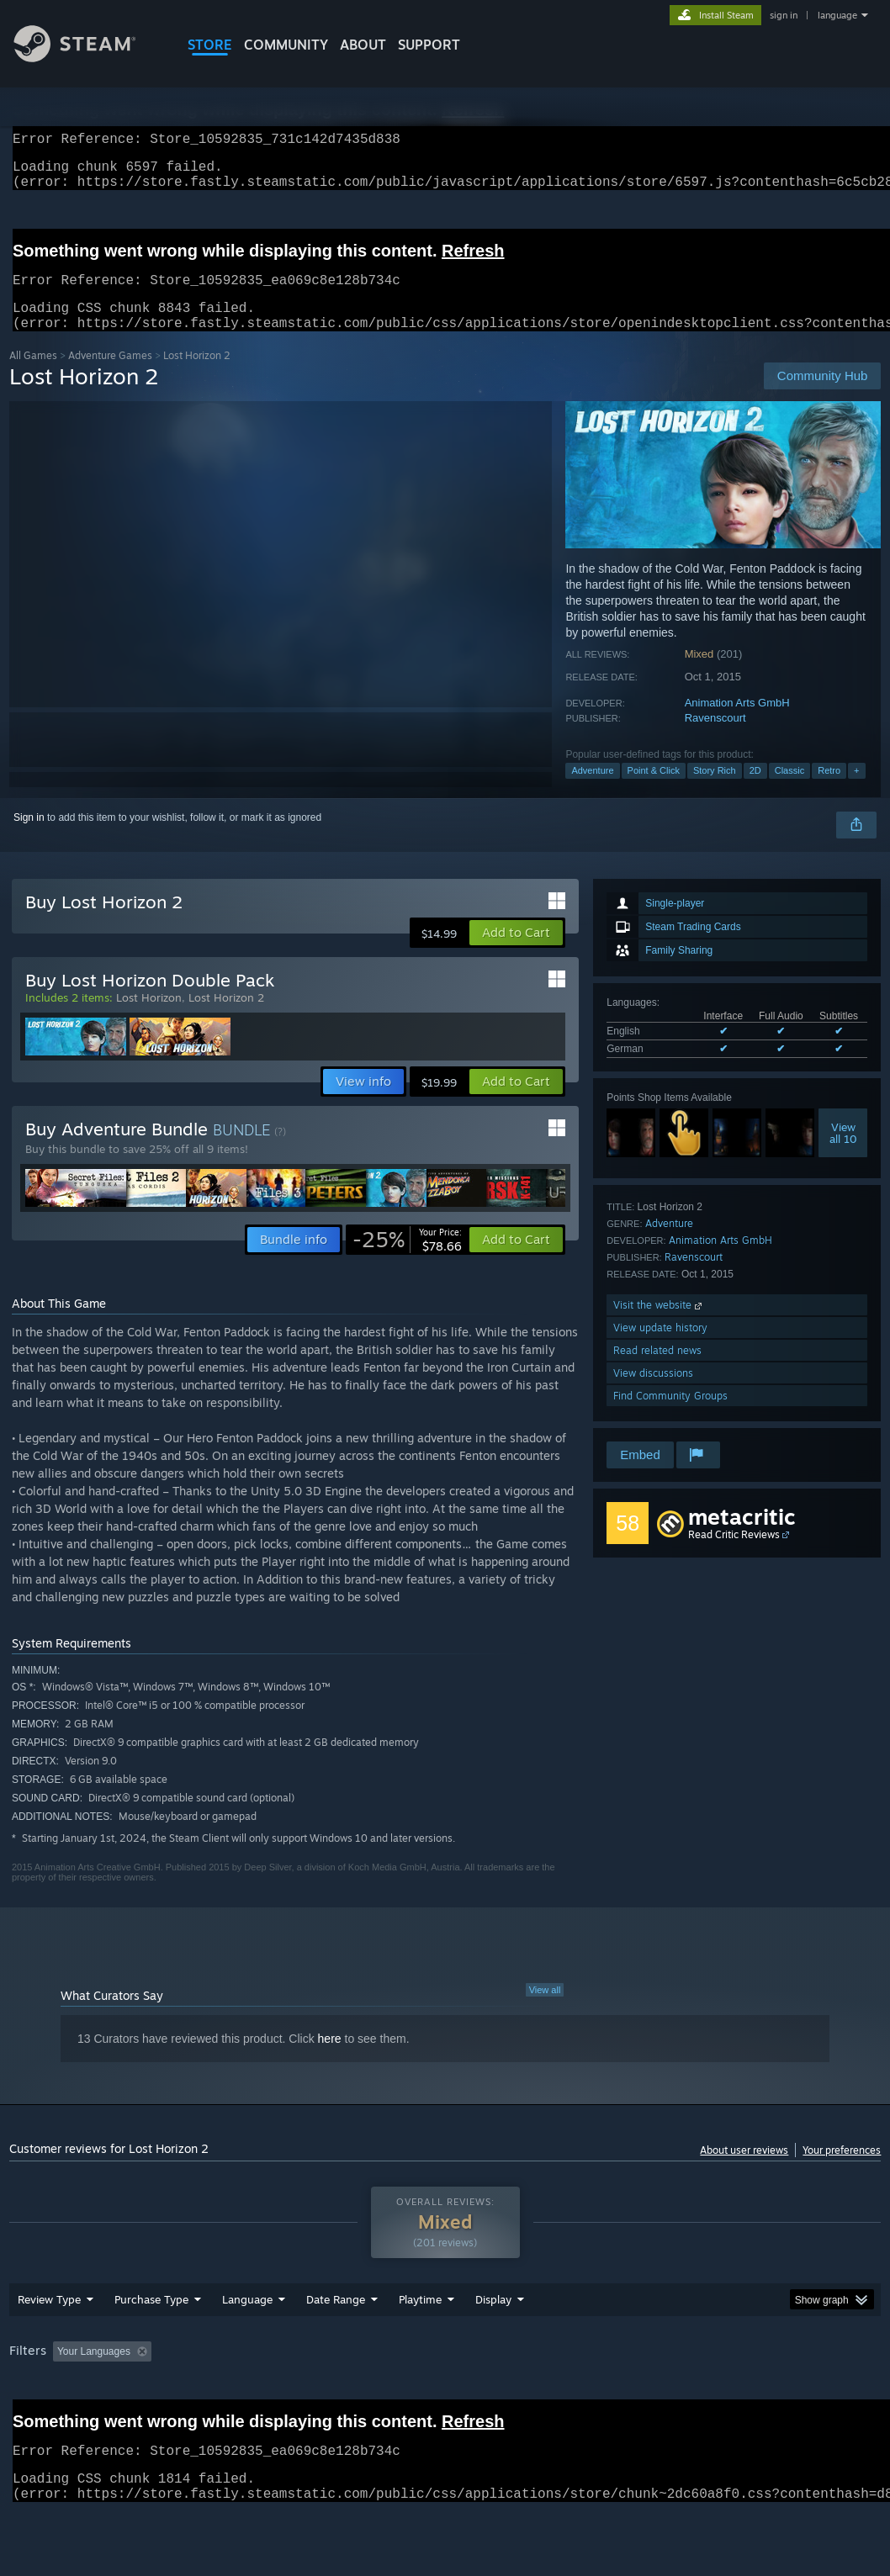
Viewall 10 (843, 1153)
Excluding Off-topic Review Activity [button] (263, 2395)
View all (545, 2010)
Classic (789, 790)
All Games (33, 375)
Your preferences (842, 2170)
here (330, 2059)
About (363, 44)
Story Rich (714, 790)
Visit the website (659, 1325)
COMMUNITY (286, 44)
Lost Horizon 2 (226, 1017)
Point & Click (654, 790)
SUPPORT (429, 44)
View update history (660, 1347)
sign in (783, 15)
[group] (445, 2406)
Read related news (657, 1370)
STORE (210, 44)
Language (247, 2343)
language (837, 15)
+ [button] (856, 790)
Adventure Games (110, 375)
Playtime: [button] (394, 2395)
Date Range (335, 2343)
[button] (516, 952)
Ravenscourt (715, 738)
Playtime (420, 2343)
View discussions (653, 1393)
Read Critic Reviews (734, 1554)
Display (493, 2343)
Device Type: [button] (42, 2418)
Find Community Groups (670, 1416)
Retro (829, 790)
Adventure (592, 790)
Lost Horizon (149, 1017)
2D (755, 790)
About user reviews (744, 2170)
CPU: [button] (741, 2395)
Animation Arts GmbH (737, 723)
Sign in (29, 838)
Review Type (49, 2343)
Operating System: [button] (655, 2395)
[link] (407, 1259)
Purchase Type (151, 2343)
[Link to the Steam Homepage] (87, 57)
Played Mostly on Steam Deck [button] (514, 2395)
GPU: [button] (798, 2395)
